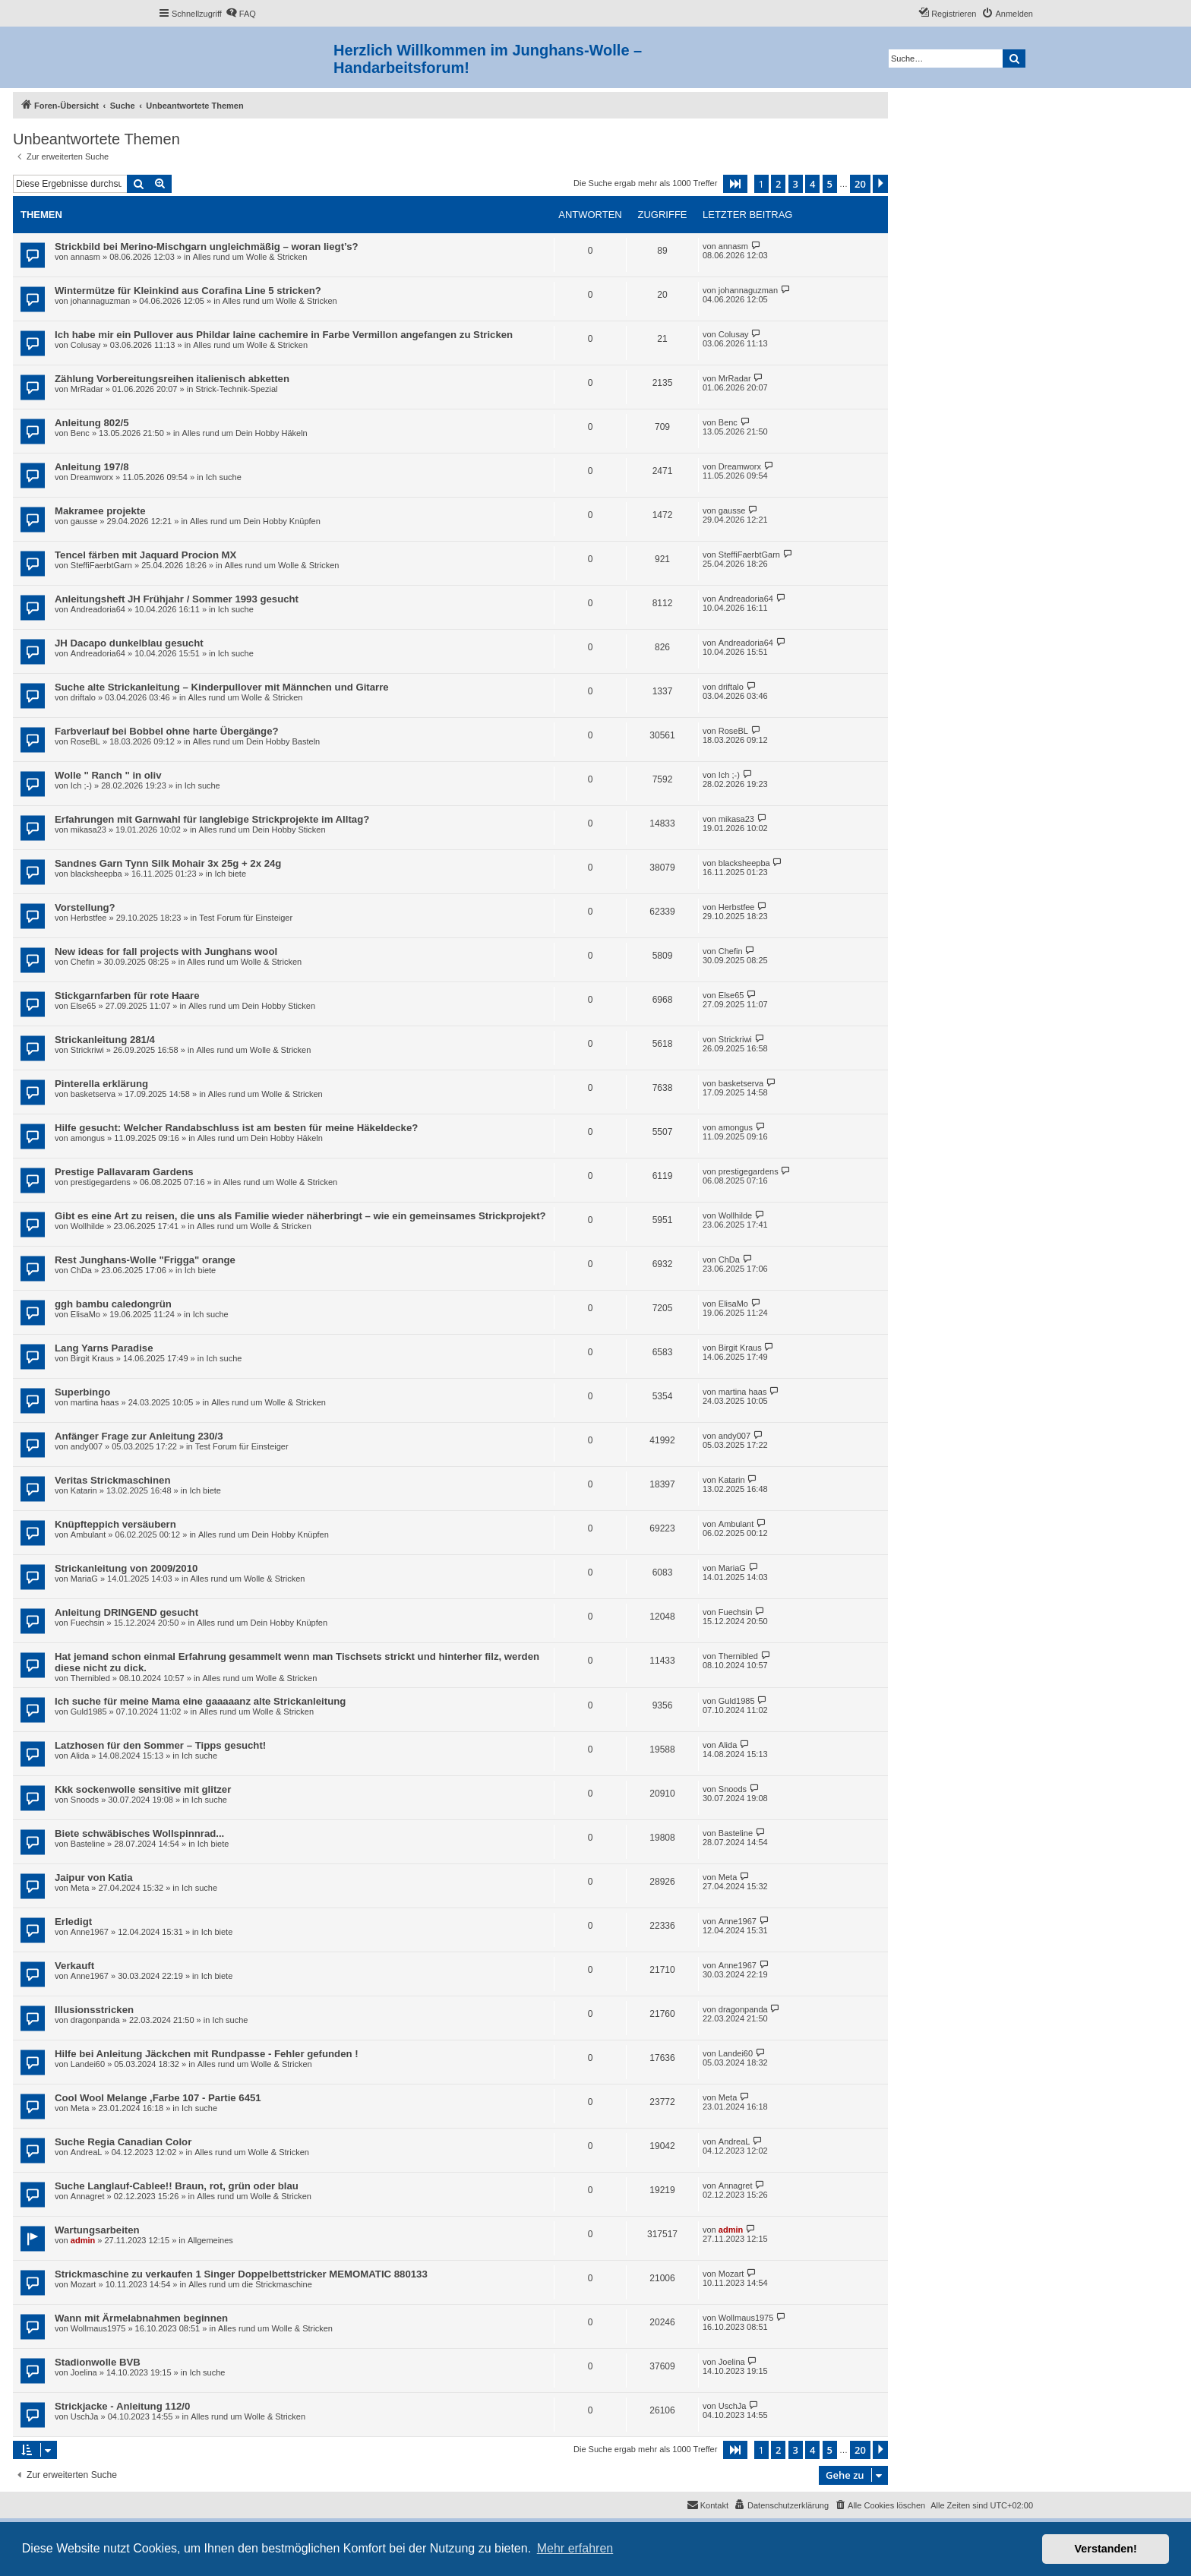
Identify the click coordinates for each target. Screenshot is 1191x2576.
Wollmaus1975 (98, 2328)
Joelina (84, 2372)
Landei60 (88, 2064)
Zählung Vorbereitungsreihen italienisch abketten (172, 378)
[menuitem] (241, 14)
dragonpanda (95, 2019)
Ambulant (88, 1534)
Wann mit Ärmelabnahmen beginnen (141, 2318)
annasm (85, 256)
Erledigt (73, 1921)
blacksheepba (96, 873)
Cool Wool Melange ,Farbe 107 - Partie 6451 (158, 2097)
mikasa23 (88, 829)
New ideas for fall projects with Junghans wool (166, 951)
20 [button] (860, 184)
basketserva (93, 1093)
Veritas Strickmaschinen (112, 1480)
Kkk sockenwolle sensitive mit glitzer (143, 1789)
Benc (80, 433)
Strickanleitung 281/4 (105, 1039)
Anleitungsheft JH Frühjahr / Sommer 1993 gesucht (177, 599)
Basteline (88, 1843)
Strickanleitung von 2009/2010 (126, 1568)
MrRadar (87, 389)
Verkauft (74, 1965)
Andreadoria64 (98, 609)
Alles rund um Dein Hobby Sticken (262, 829)
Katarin (84, 1490)
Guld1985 (89, 1711)
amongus (88, 1138)
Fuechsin (88, 1622)
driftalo (83, 697)
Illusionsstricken (94, 2009)
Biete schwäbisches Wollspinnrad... (139, 1833)
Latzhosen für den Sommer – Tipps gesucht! (160, 1745)
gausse (84, 521)
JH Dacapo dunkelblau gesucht (129, 643)
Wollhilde (87, 1226)
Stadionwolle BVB (98, 2362)
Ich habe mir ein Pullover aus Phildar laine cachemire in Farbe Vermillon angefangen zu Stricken (284, 334)
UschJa (85, 2416)
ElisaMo (85, 1314)
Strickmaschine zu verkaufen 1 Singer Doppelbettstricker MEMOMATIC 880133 (241, 2274)
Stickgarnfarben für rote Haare (127, 995)
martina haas (95, 1402)
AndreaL (87, 2152)
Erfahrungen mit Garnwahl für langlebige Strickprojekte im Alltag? (212, 819)
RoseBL (85, 741)
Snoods (85, 1799)
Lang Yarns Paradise (104, 1348)
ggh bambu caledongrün (113, 1304)
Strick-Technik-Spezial (236, 389)
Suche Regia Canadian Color (123, 2142)
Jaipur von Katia (94, 1877)
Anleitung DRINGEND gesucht (126, 1612)
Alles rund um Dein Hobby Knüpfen (255, 521)
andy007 (87, 1446)
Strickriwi (87, 1049)
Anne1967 (90, 1931)
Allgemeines (210, 2240)
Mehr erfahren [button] (575, 2548)
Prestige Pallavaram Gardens (124, 1171)
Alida (80, 1755)
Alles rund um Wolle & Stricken (250, 256)
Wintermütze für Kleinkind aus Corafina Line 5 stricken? (188, 290)
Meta (80, 1887)
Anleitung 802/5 (91, 422)
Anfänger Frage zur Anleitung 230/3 (139, 1436)
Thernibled (90, 1678)
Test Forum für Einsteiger (245, 917)
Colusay (86, 344)
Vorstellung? (85, 907)
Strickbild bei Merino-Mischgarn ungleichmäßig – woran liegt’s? (207, 246)
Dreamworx (92, 477)
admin (83, 2240)
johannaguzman (100, 300)
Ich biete (230, 873)
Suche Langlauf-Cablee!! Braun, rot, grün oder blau (177, 2186)
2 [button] (778, 184)
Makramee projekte (100, 511)
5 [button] (829, 184)
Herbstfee (89, 917)
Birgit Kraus (92, 1358)
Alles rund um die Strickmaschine (250, 2284)
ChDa (81, 1270)
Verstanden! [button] (1106, 2549)
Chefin (83, 961)
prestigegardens (101, 1182)
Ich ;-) (81, 785)
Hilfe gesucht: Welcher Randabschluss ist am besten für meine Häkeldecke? (236, 1127)
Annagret (88, 2196)
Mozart (83, 2284)
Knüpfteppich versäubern (115, 1524)
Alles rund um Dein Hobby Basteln (257, 741)
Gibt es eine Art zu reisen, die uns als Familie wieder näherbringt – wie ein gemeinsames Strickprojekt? (300, 1216)
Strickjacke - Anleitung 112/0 (122, 2406)
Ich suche (224, 477)
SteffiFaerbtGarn (101, 565)
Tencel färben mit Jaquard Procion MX (145, 555)
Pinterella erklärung (101, 1083)
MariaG (84, 1578)
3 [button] (795, 184)
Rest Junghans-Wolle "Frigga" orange (145, 1260)
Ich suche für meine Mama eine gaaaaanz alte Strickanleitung (200, 1701)
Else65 (83, 1005)
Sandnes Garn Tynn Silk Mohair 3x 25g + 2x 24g (168, 863)
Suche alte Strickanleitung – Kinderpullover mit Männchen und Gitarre (222, 687)
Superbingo (82, 1392)
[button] (735, 184)
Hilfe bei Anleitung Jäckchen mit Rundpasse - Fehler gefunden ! (207, 2053)
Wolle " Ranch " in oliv (108, 775)
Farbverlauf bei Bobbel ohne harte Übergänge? (167, 731)
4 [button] (812, 184)
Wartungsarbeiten (97, 2230)
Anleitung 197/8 (91, 467)
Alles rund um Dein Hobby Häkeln (245, 433)
